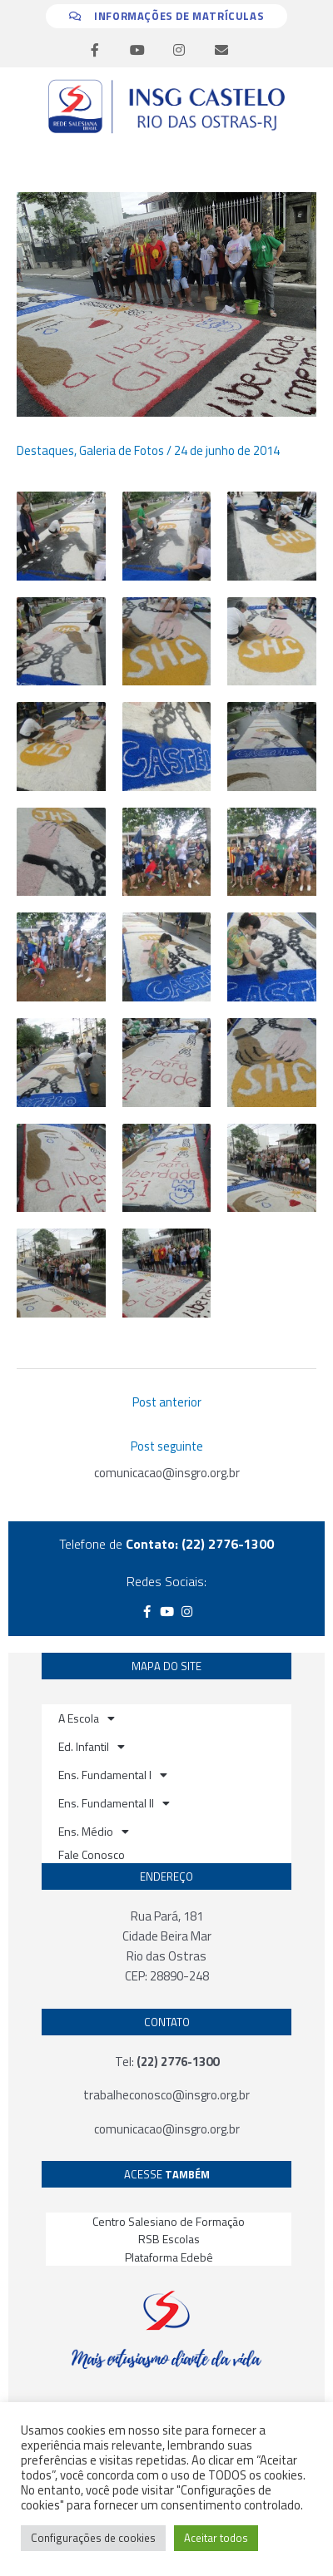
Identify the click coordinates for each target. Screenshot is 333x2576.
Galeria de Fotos (121, 450)
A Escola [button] (86, 1718)
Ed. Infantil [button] (91, 1747)
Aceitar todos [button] (216, 2537)
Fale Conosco (91, 1854)
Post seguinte (167, 1446)
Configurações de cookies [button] (93, 2537)
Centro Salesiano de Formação (168, 2221)
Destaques (45, 450)
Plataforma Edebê (169, 2257)
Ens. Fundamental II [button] (114, 1803)
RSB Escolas (169, 2238)
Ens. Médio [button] (93, 1831)
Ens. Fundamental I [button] (112, 1775)
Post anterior (166, 1402)
